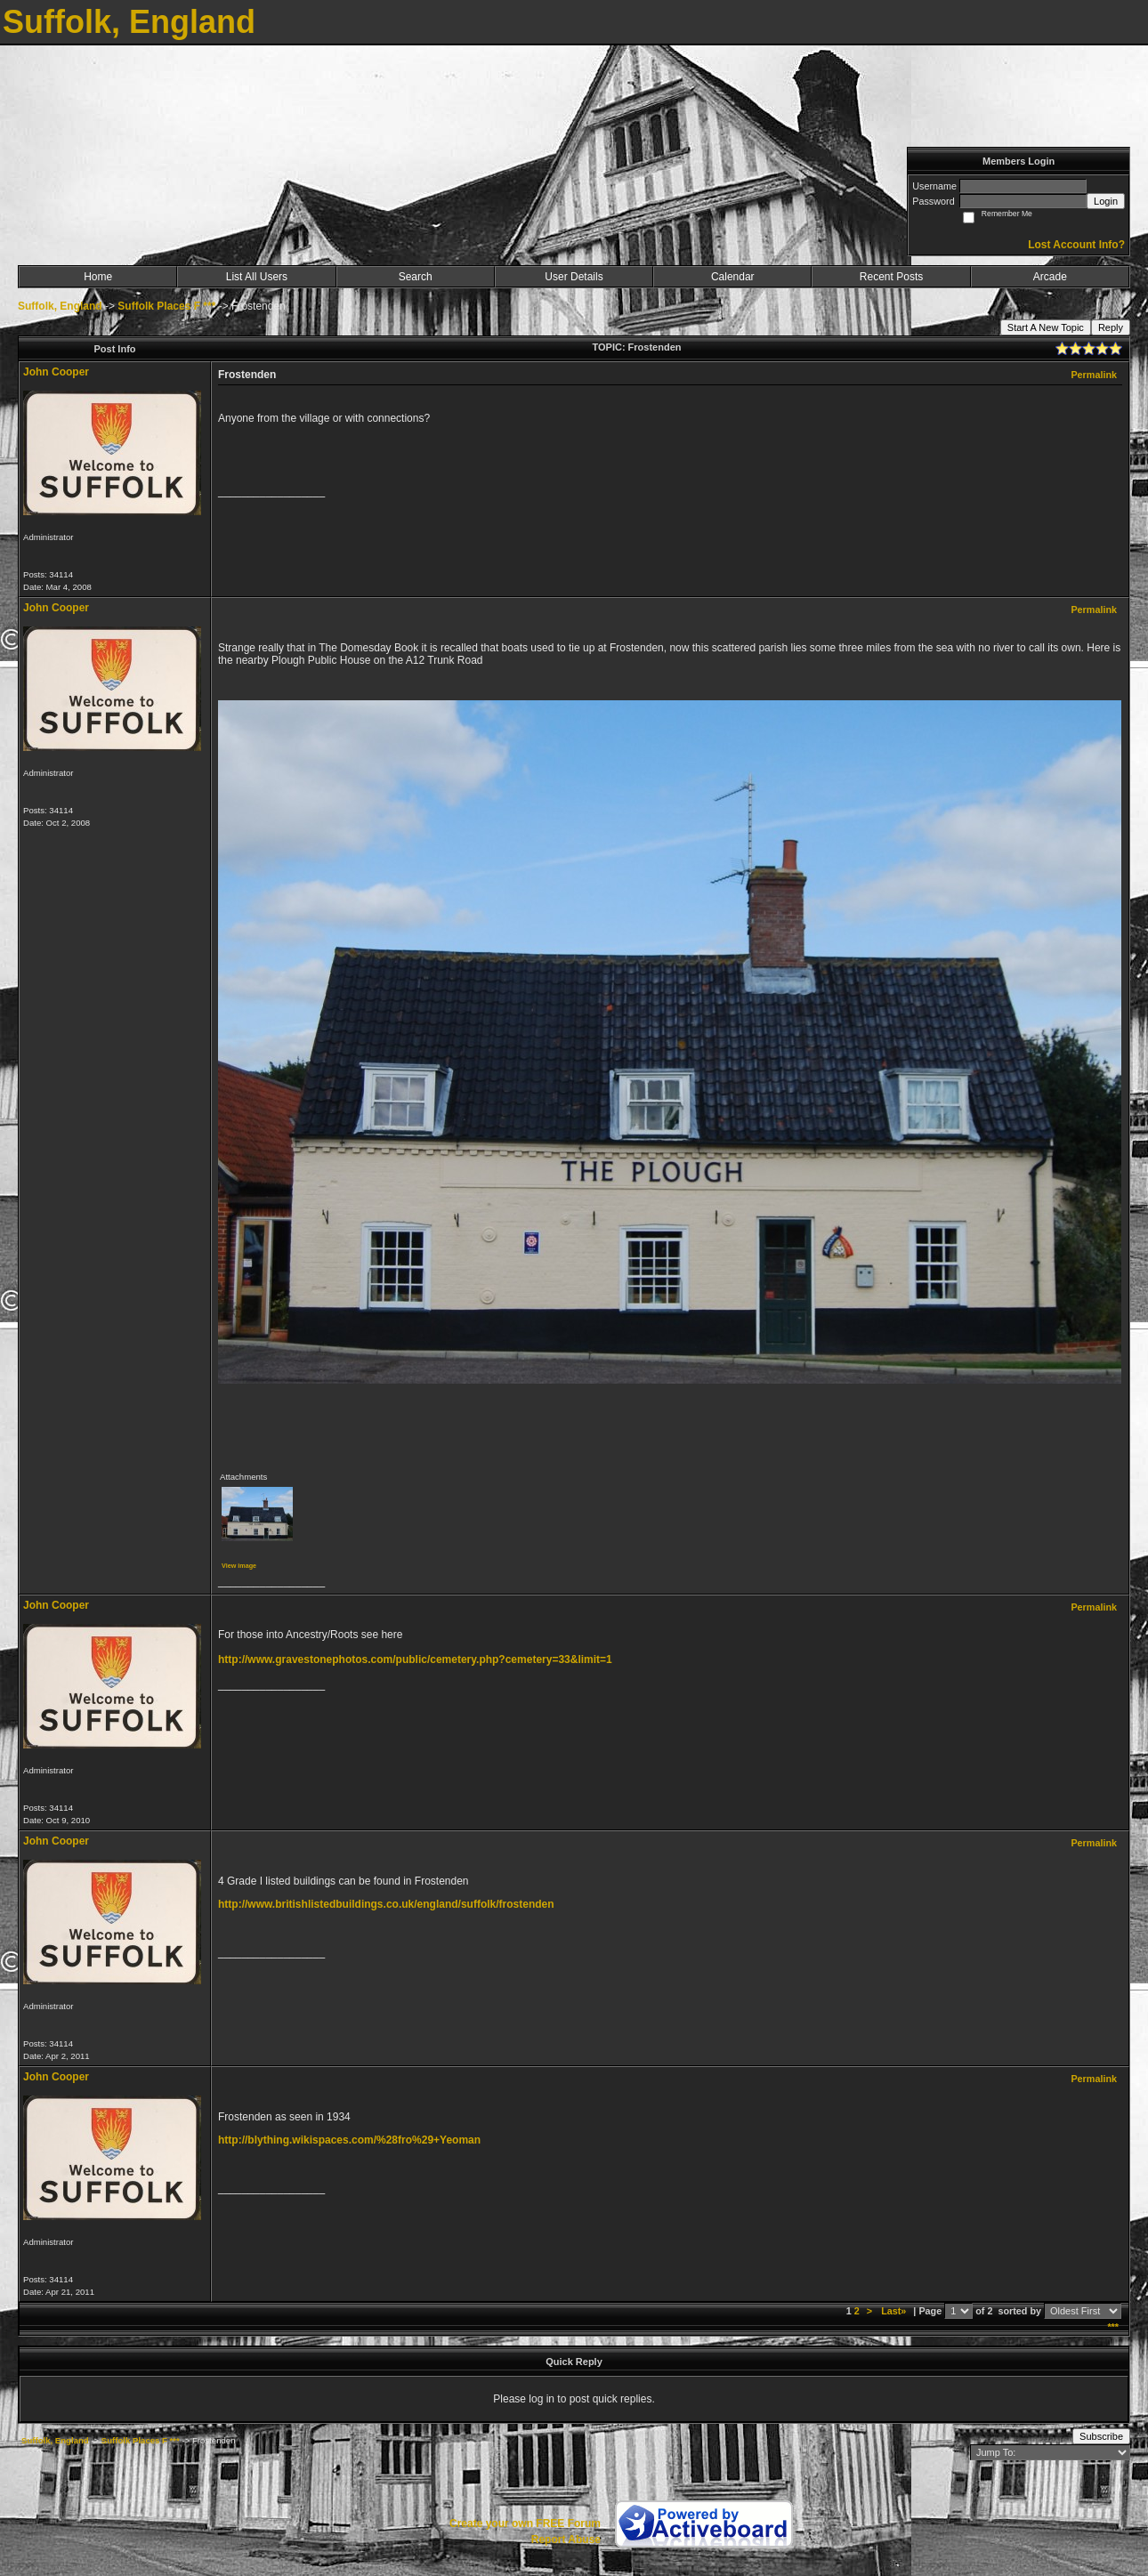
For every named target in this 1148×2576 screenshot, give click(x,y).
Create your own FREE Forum (525, 2523)
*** (1113, 2327)
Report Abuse (566, 2539)
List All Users (256, 277)
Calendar (733, 277)
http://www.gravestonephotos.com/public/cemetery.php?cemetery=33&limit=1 (415, 1659)
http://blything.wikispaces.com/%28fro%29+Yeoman (349, 2140)
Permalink (1094, 374)
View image (239, 1566)
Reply (1110, 327)
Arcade (1050, 277)
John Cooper (56, 372)
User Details (573, 277)
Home (98, 277)
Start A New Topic (1045, 327)
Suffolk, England (60, 306)
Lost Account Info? (1076, 244)
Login (1106, 201)
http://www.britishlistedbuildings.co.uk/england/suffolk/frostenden (386, 1904)
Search (416, 277)
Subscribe (1101, 2436)
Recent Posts (891, 277)
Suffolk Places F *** (166, 306)
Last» (895, 2310)
